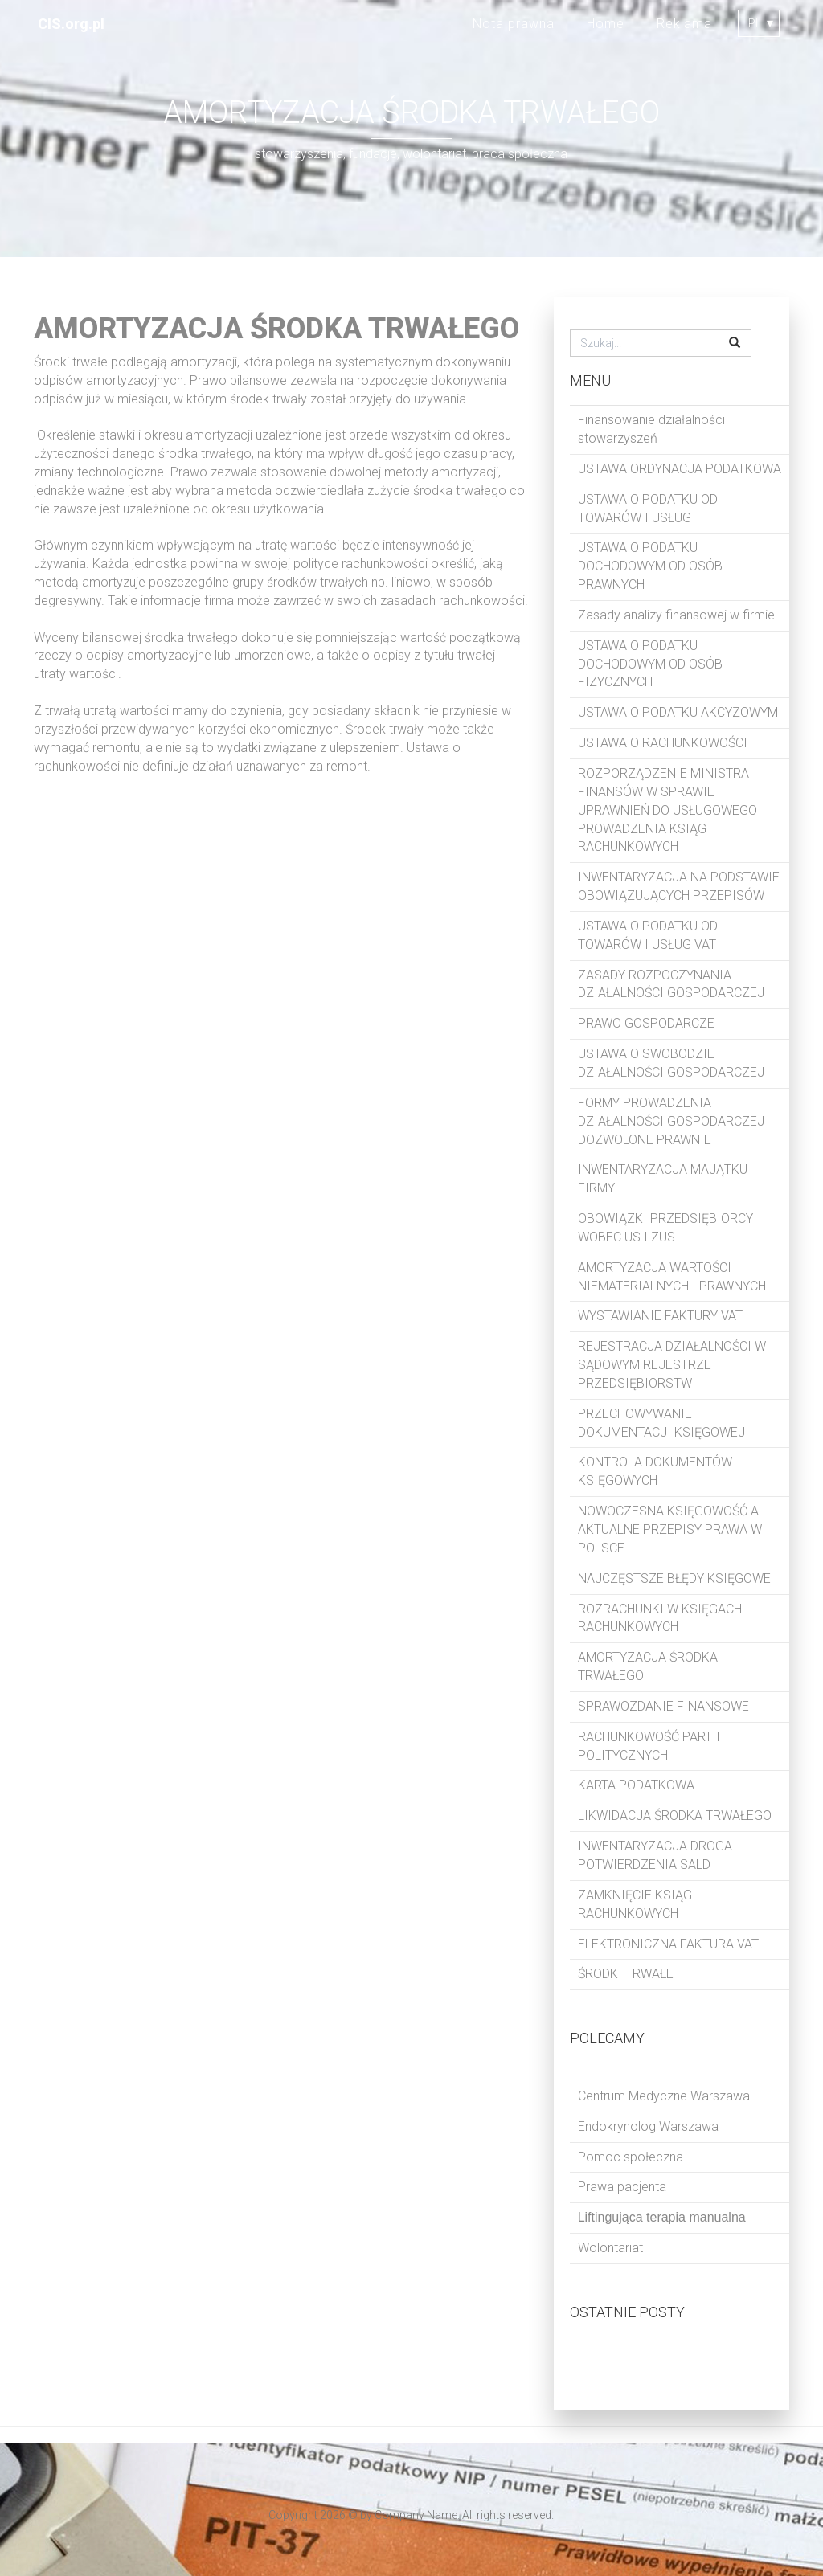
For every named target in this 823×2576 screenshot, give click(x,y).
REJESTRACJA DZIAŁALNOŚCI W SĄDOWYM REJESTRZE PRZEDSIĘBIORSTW (672, 1365)
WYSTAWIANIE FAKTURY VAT (660, 1315)
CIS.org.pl (71, 23)
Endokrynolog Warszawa (648, 2126)
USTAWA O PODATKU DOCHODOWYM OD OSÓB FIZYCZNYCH (650, 664)
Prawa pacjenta (622, 2186)
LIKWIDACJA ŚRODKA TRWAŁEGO (675, 1815)
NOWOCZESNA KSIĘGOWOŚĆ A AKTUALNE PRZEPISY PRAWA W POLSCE (670, 1529)
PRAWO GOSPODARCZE (646, 1023)
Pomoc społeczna (630, 2157)
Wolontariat (610, 2247)
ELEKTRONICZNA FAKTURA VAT (668, 1944)
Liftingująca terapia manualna (662, 2217)
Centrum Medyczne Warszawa (664, 2096)
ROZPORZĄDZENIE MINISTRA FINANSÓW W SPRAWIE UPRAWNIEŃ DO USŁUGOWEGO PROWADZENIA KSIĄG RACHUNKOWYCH (667, 810)
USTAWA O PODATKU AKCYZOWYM (678, 712)
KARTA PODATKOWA (636, 1785)
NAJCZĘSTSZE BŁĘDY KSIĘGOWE (674, 1578)
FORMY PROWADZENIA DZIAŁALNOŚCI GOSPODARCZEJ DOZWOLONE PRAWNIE (671, 1121)
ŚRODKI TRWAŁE (626, 1973)
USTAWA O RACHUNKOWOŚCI (662, 742)
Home (605, 23)
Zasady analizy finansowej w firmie (676, 615)
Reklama (684, 23)
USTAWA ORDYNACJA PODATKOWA (679, 468)
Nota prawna (514, 23)
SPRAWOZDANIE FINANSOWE (663, 1706)
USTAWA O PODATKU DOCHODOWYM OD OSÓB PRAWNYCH (650, 566)
